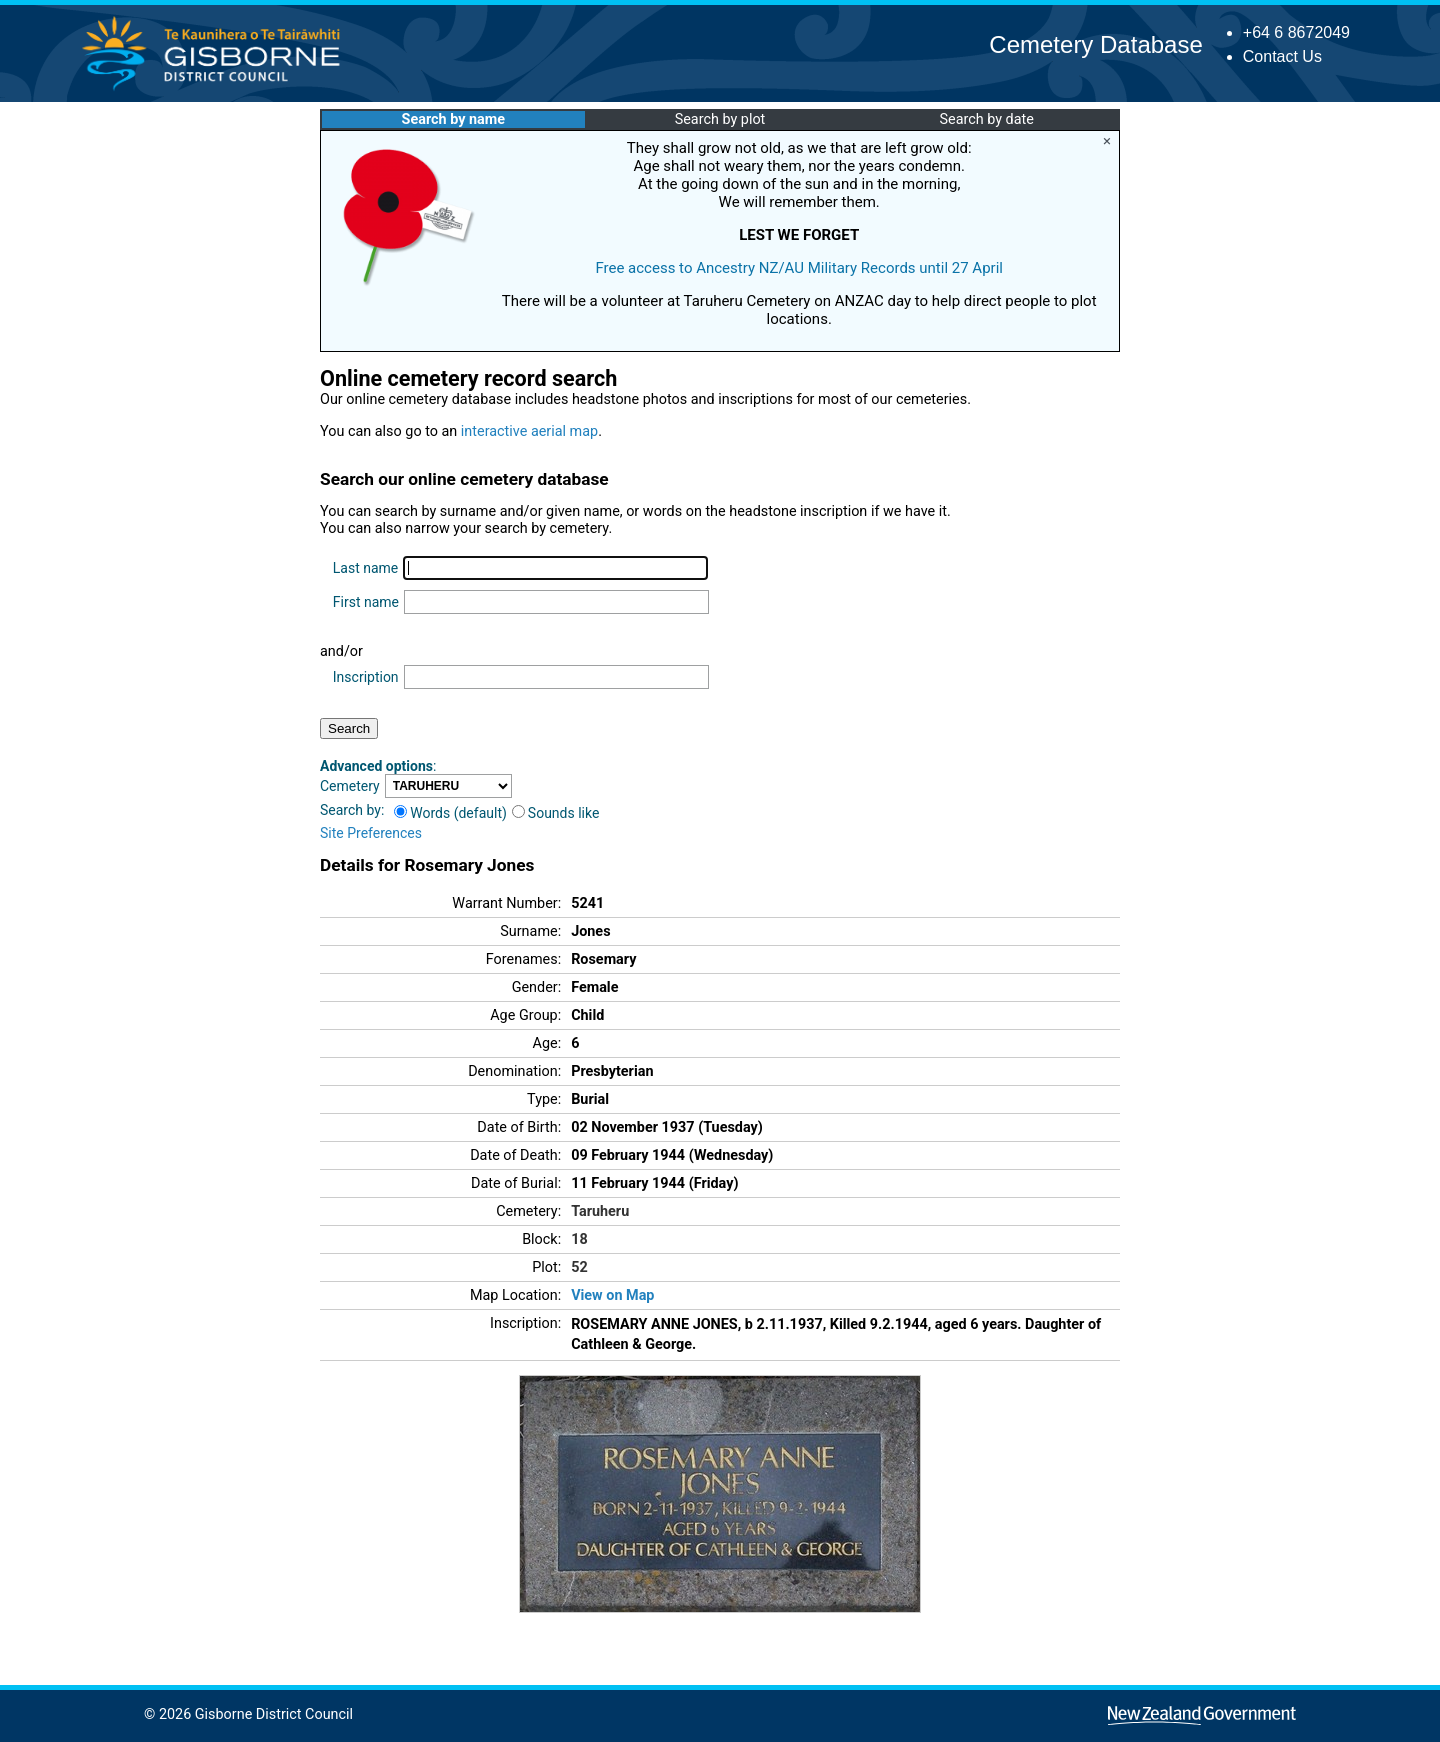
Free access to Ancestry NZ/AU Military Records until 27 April (799, 268)
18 (579, 1239)
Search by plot (720, 119)
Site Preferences (371, 833)
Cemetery (350, 786)
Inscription (366, 677)
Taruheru (600, 1211)
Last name (365, 568)
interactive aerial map (529, 431)
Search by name (453, 119)
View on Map (612, 1295)
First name (366, 602)
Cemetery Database (1095, 44)
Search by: (352, 810)
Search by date (986, 119)
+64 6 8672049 (1296, 32)
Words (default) (450, 813)
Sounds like (556, 813)
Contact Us (1282, 56)
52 (579, 1267)
